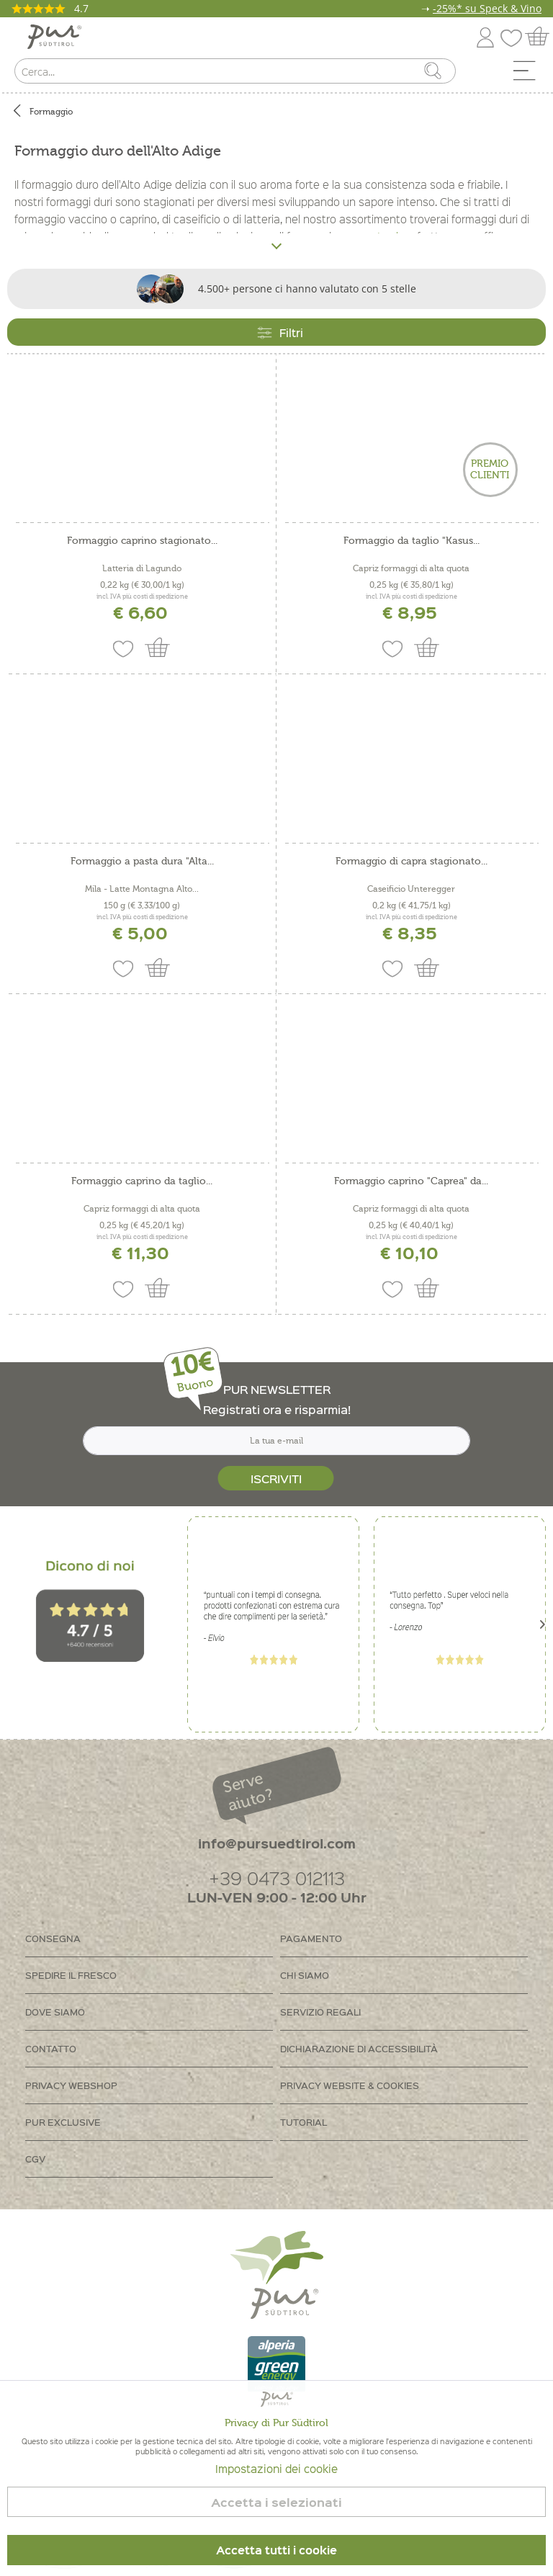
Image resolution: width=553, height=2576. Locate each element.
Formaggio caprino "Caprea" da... (411, 1181)
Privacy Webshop (71, 2085)
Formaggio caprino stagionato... (142, 541)
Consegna (53, 1938)
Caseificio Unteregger (411, 889)
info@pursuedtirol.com (277, 1843)
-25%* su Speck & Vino (487, 8)
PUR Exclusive (63, 2122)
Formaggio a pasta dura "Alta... (142, 861)
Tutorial (303, 2122)
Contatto (50, 2048)
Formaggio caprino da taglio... (141, 1181)
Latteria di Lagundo (141, 568)
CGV (35, 2158)
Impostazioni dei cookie (276, 2468)
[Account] (485, 34)
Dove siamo (55, 2011)
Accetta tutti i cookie (276, 2550)
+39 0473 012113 (277, 1877)
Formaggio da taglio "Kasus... (411, 541)
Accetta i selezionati (276, 2502)
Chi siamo (304, 1975)
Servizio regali (320, 2011)
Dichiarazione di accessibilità (359, 2048)
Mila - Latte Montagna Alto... (142, 889)
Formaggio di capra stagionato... (411, 861)
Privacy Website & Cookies (349, 2085)
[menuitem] (529, 74)
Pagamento (311, 1938)
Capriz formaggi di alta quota (411, 568)
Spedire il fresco (71, 1975)
